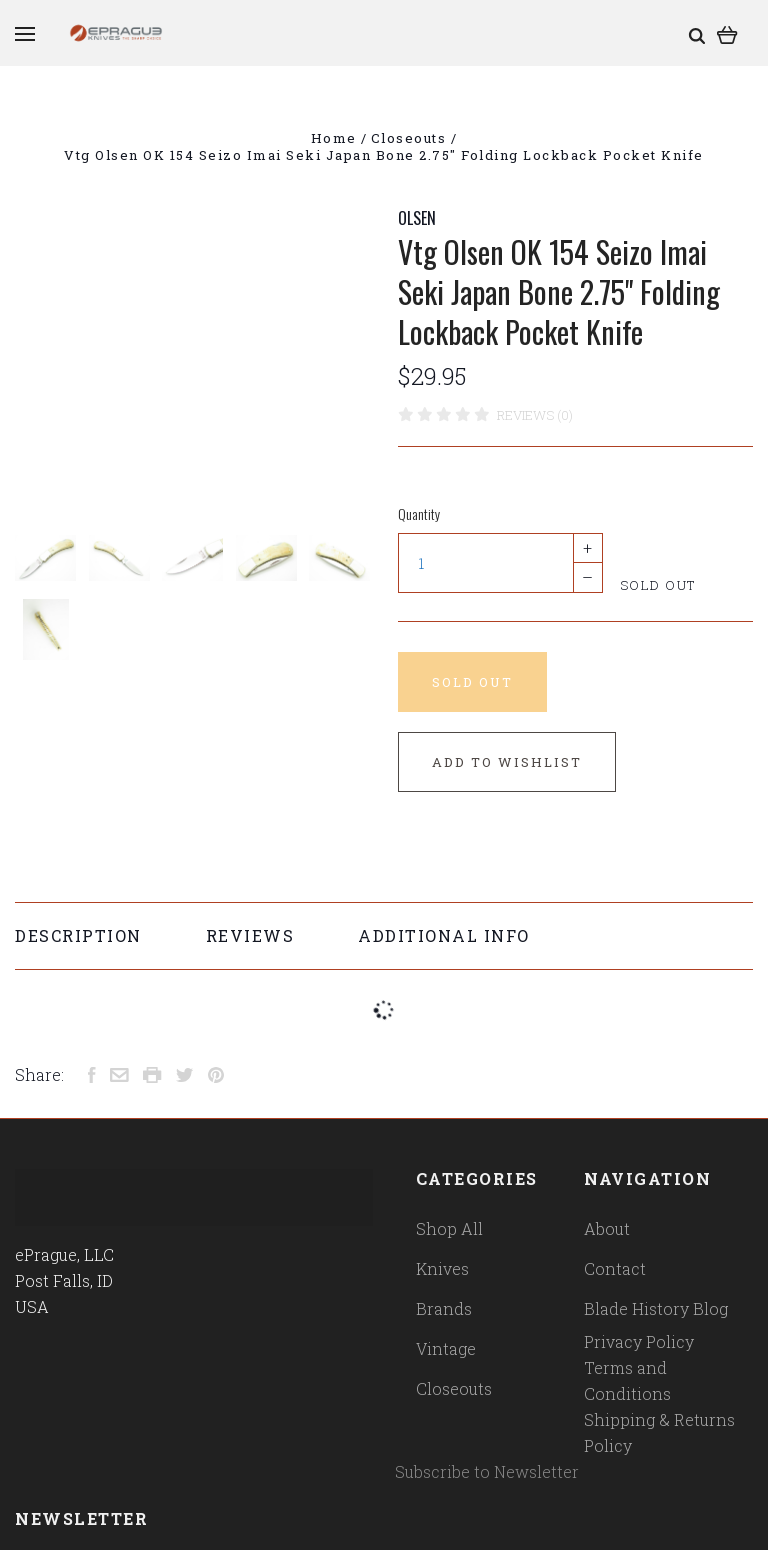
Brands (444, 1308)
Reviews (250, 935)
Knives (442, 1268)
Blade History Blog (656, 1308)
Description (78, 935)
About (607, 1228)
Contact (615, 1268)
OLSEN (417, 218)
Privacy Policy (639, 1341)
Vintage (446, 1348)
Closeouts (454, 1388)
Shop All (449, 1228)
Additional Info (444, 935)
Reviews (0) (535, 415)
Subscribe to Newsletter (487, 1471)
